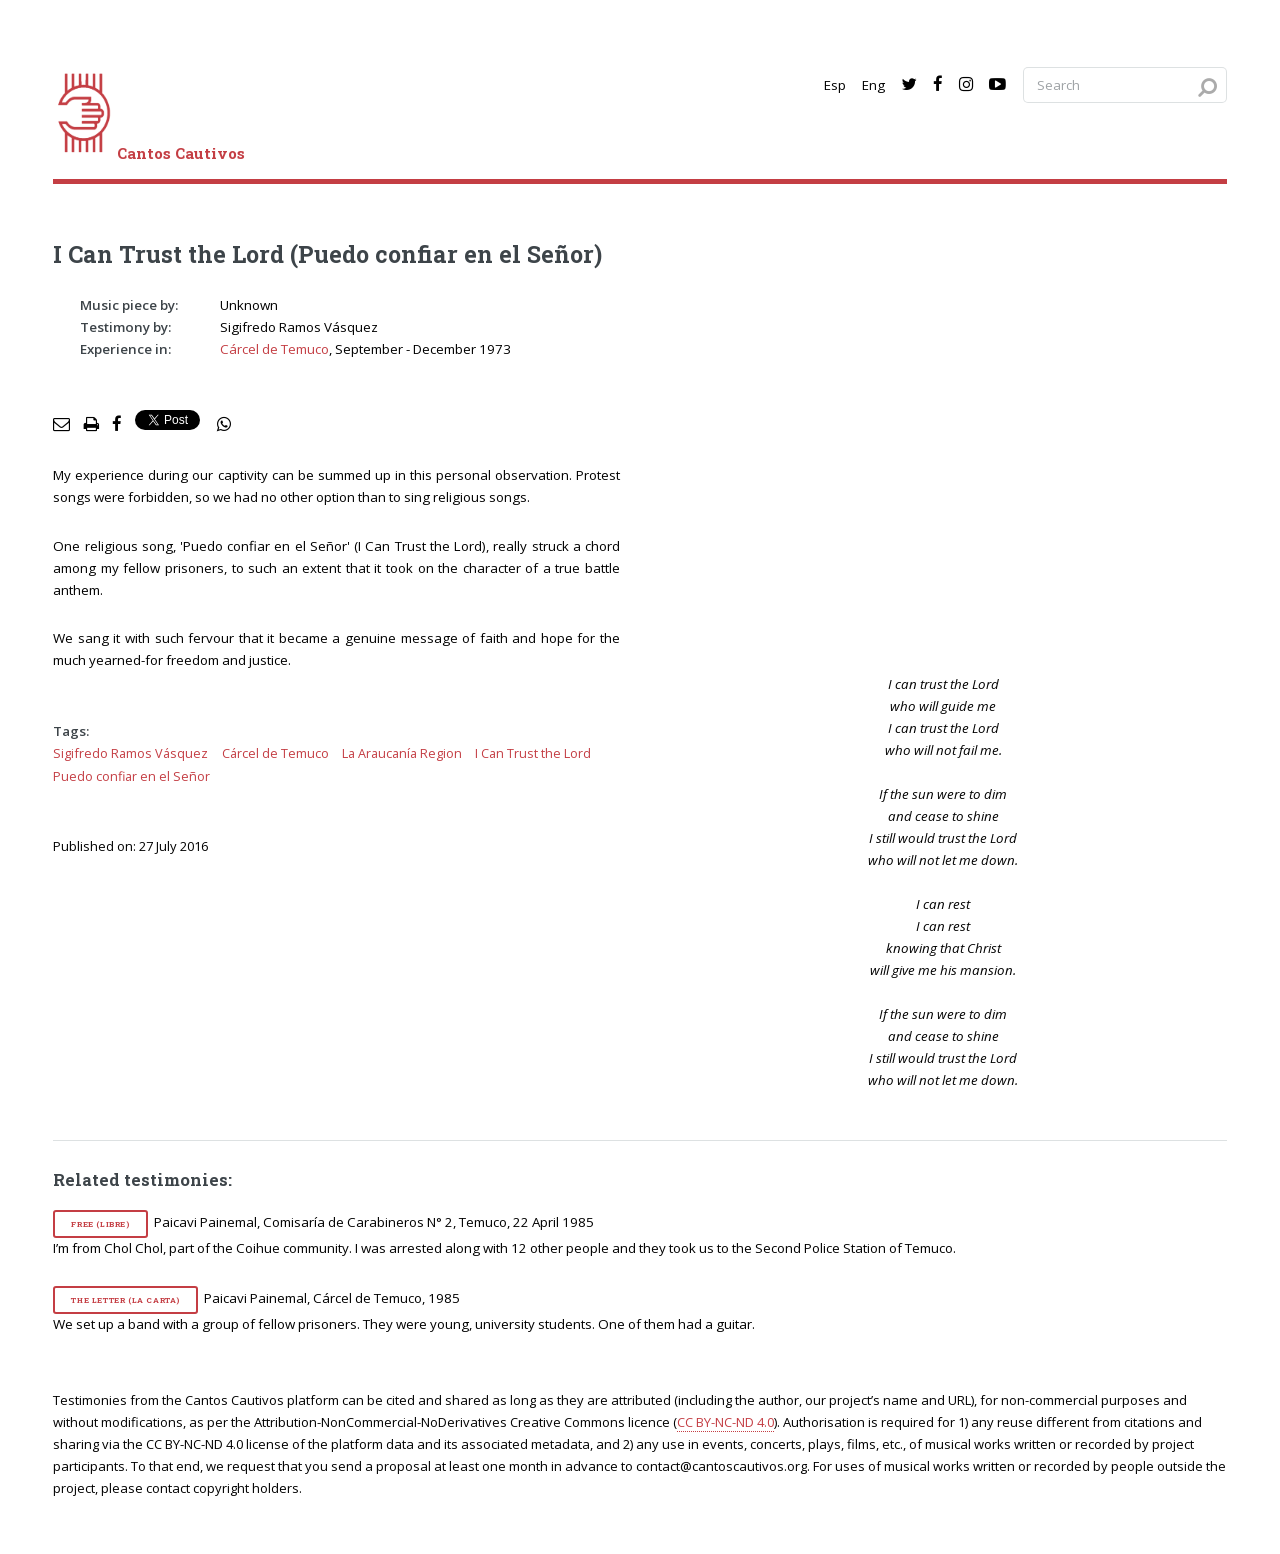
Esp (835, 85)
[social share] (224, 425)
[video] (957, 467)
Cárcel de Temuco (274, 349)
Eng (873, 85)
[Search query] (1125, 85)
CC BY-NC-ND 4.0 (725, 1422)
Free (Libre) (100, 1224)
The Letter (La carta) (125, 1300)
